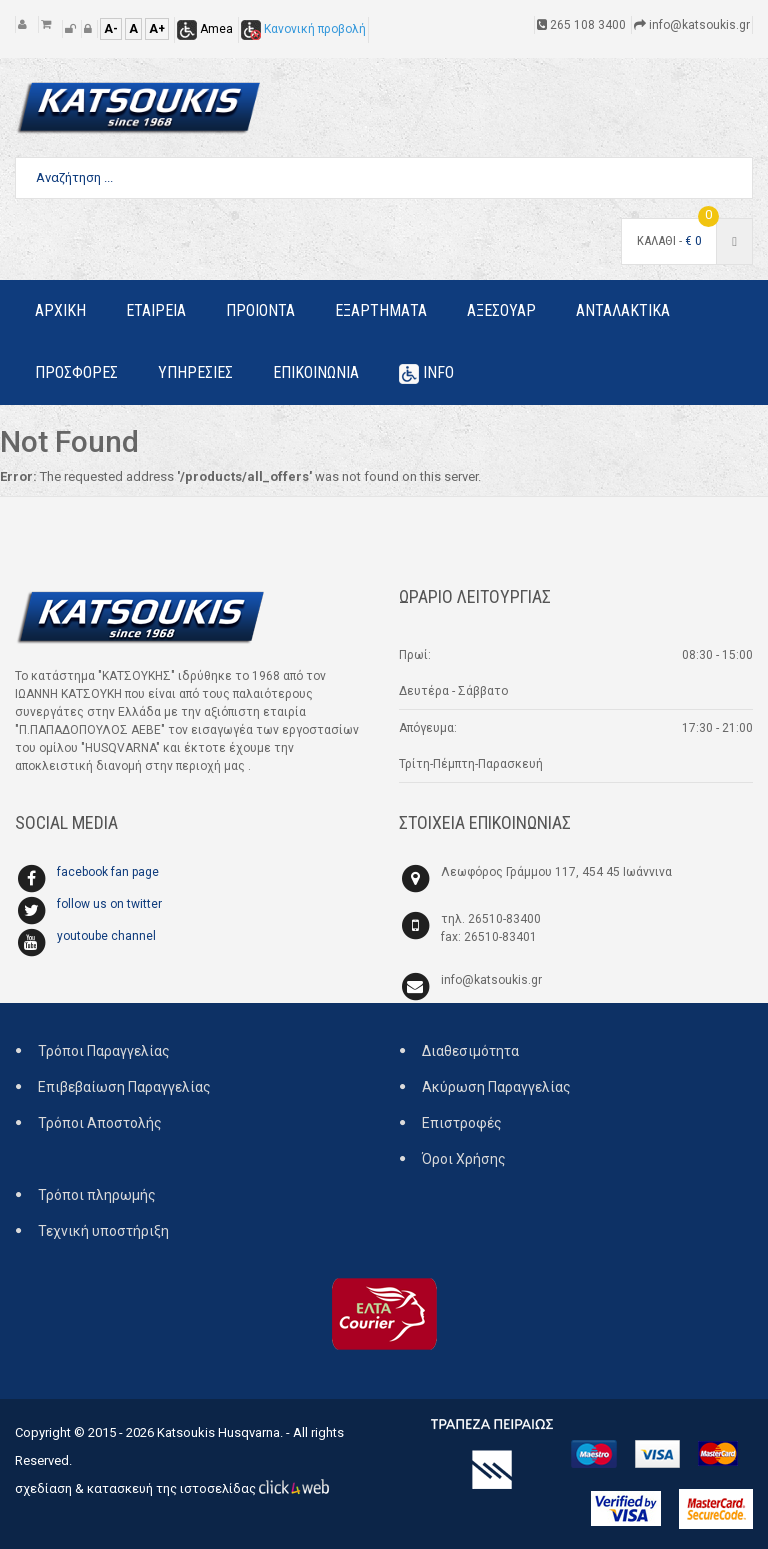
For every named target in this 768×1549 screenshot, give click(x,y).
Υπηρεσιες (195, 372)
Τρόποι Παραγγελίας (104, 1051)
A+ (157, 29)
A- (111, 29)
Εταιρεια (156, 310)
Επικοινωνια (316, 372)
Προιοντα (260, 310)
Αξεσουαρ (501, 310)
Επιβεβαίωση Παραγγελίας (124, 1087)
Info (426, 373)
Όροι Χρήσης (464, 1159)
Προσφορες (76, 372)
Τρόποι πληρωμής (97, 1195)
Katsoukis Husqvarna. (220, 1432)
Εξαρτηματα (381, 310)
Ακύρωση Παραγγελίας (496, 1087)
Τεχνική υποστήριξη (103, 1231)
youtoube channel (106, 936)
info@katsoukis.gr (491, 980)
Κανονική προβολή (303, 29)
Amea (205, 29)
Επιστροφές (462, 1123)
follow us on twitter (109, 904)
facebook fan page (108, 872)
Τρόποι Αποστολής (100, 1123)
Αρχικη (60, 310)
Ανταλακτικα (623, 310)
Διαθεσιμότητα (470, 1051)
